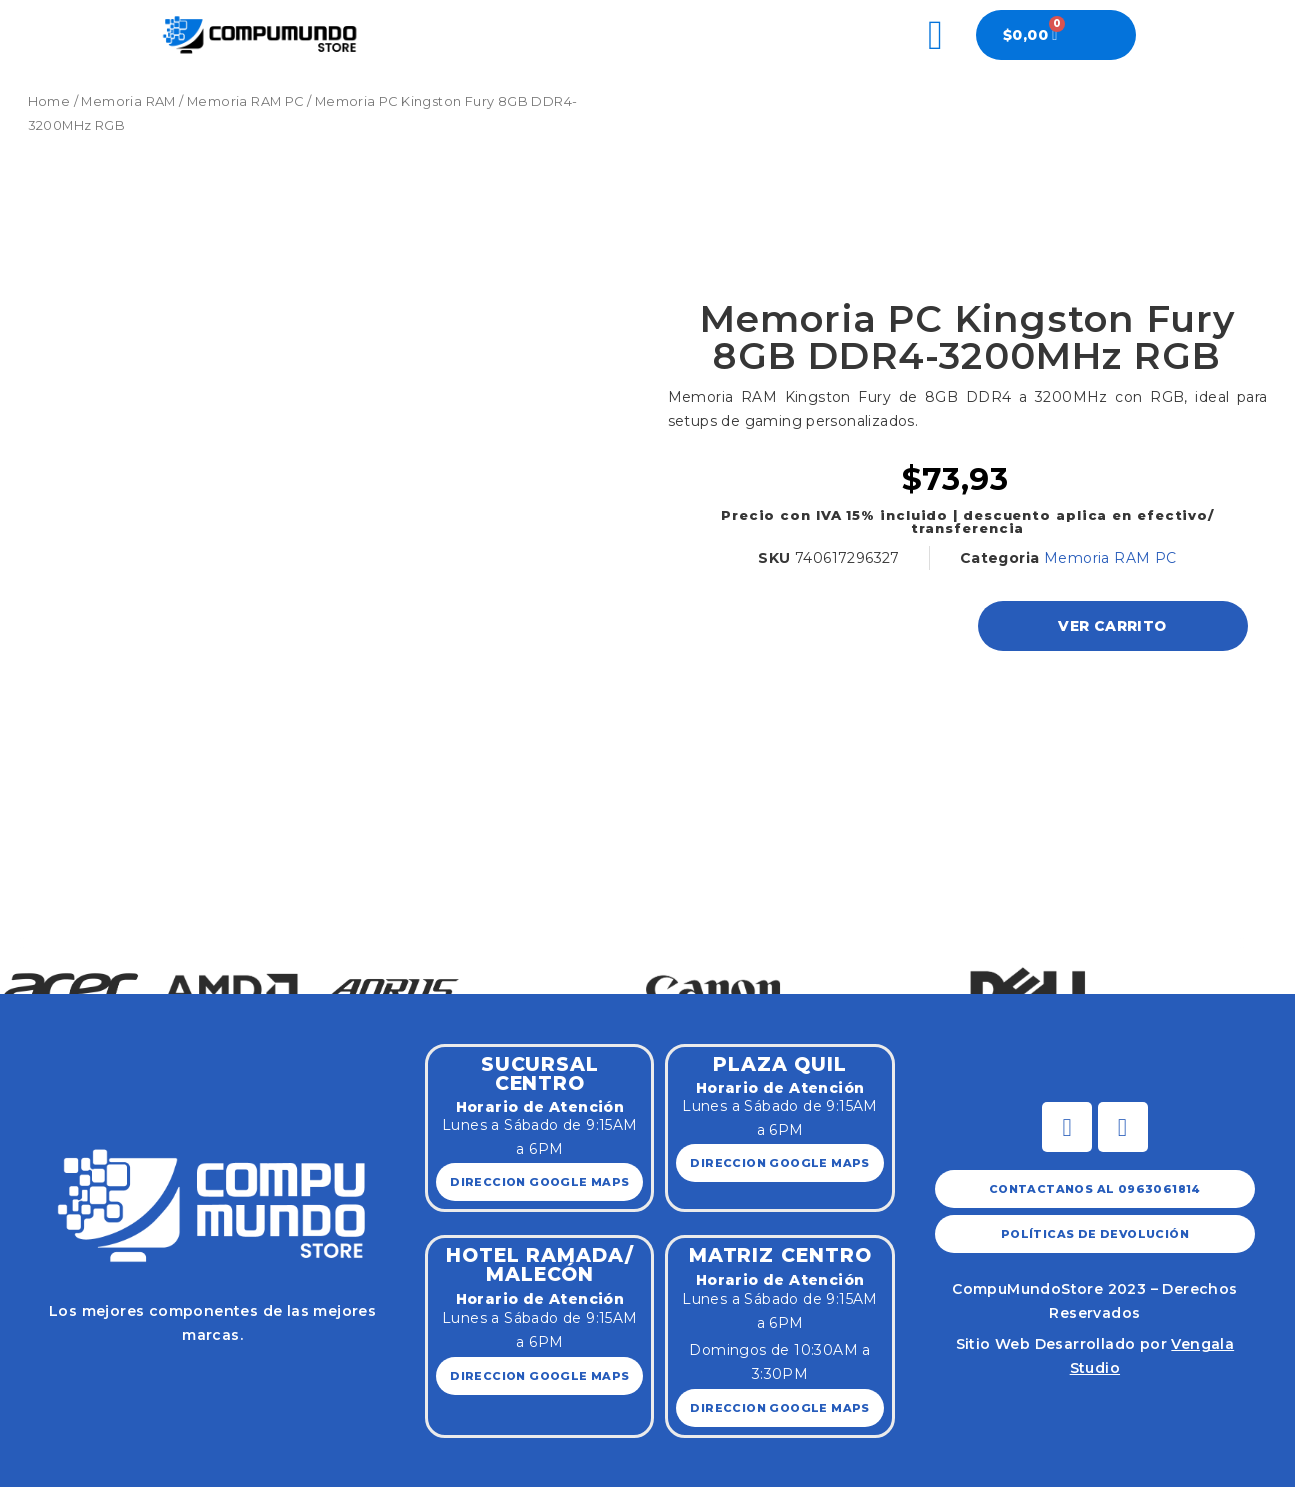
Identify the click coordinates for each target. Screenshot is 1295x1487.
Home (49, 101)
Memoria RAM (128, 101)
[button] (22, 942)
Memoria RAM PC (245, 101)
